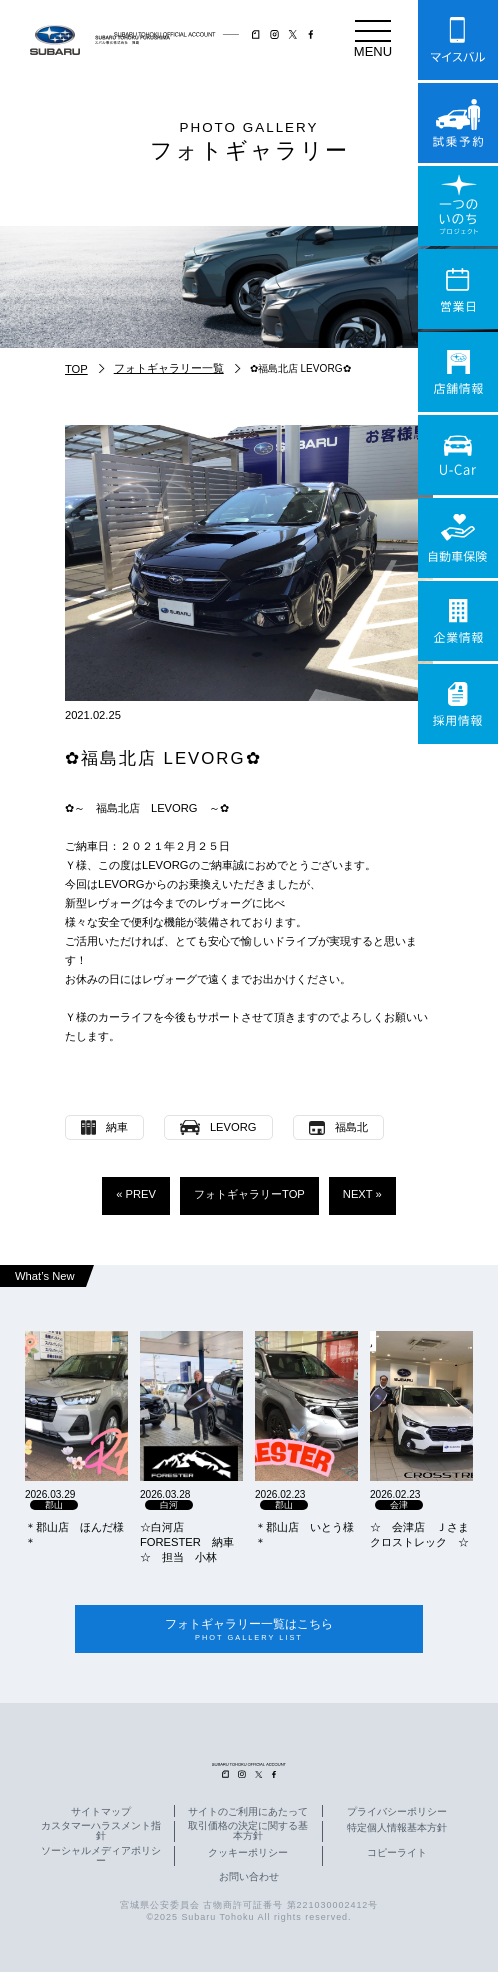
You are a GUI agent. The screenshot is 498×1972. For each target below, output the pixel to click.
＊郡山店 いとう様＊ (304, 1534)
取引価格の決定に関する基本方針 (248, 1832)
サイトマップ (101, 1813)
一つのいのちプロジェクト (458, 206)
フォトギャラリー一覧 (169, 368)
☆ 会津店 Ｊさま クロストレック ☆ (421, 1534)
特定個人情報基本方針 (397, 1829)
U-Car (458, 455)
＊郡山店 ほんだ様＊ (74, 1534)
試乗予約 (458, 123)
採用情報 (458, 704)
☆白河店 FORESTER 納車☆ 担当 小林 (187, 1542)
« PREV (136, 1194)
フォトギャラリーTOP (249, 1194)
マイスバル (458, 40)
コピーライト (397, 1853)
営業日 (458, 289)
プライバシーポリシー (397, 1813)
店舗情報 (458, 372)
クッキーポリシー (248, 1853)
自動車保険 (458, 538)
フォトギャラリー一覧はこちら (249, 1629)
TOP (76, 369)
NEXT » (362, 1194)
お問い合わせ (249, 1877)
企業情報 (458, 621)
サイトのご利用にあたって (248, 1813)
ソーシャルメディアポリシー (101, 1856)
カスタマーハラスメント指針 (101, 1832)
